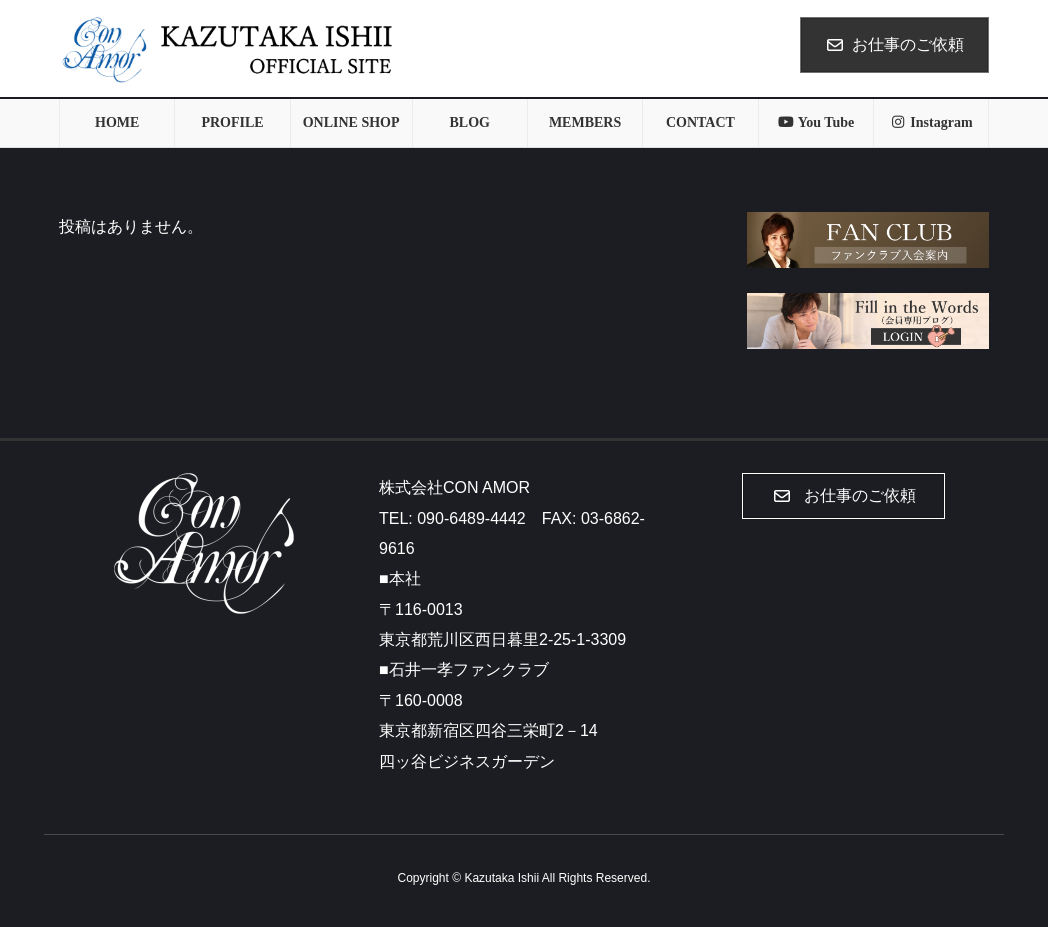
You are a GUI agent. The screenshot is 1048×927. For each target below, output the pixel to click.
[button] (843, 496)
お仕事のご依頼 (894, 44)
